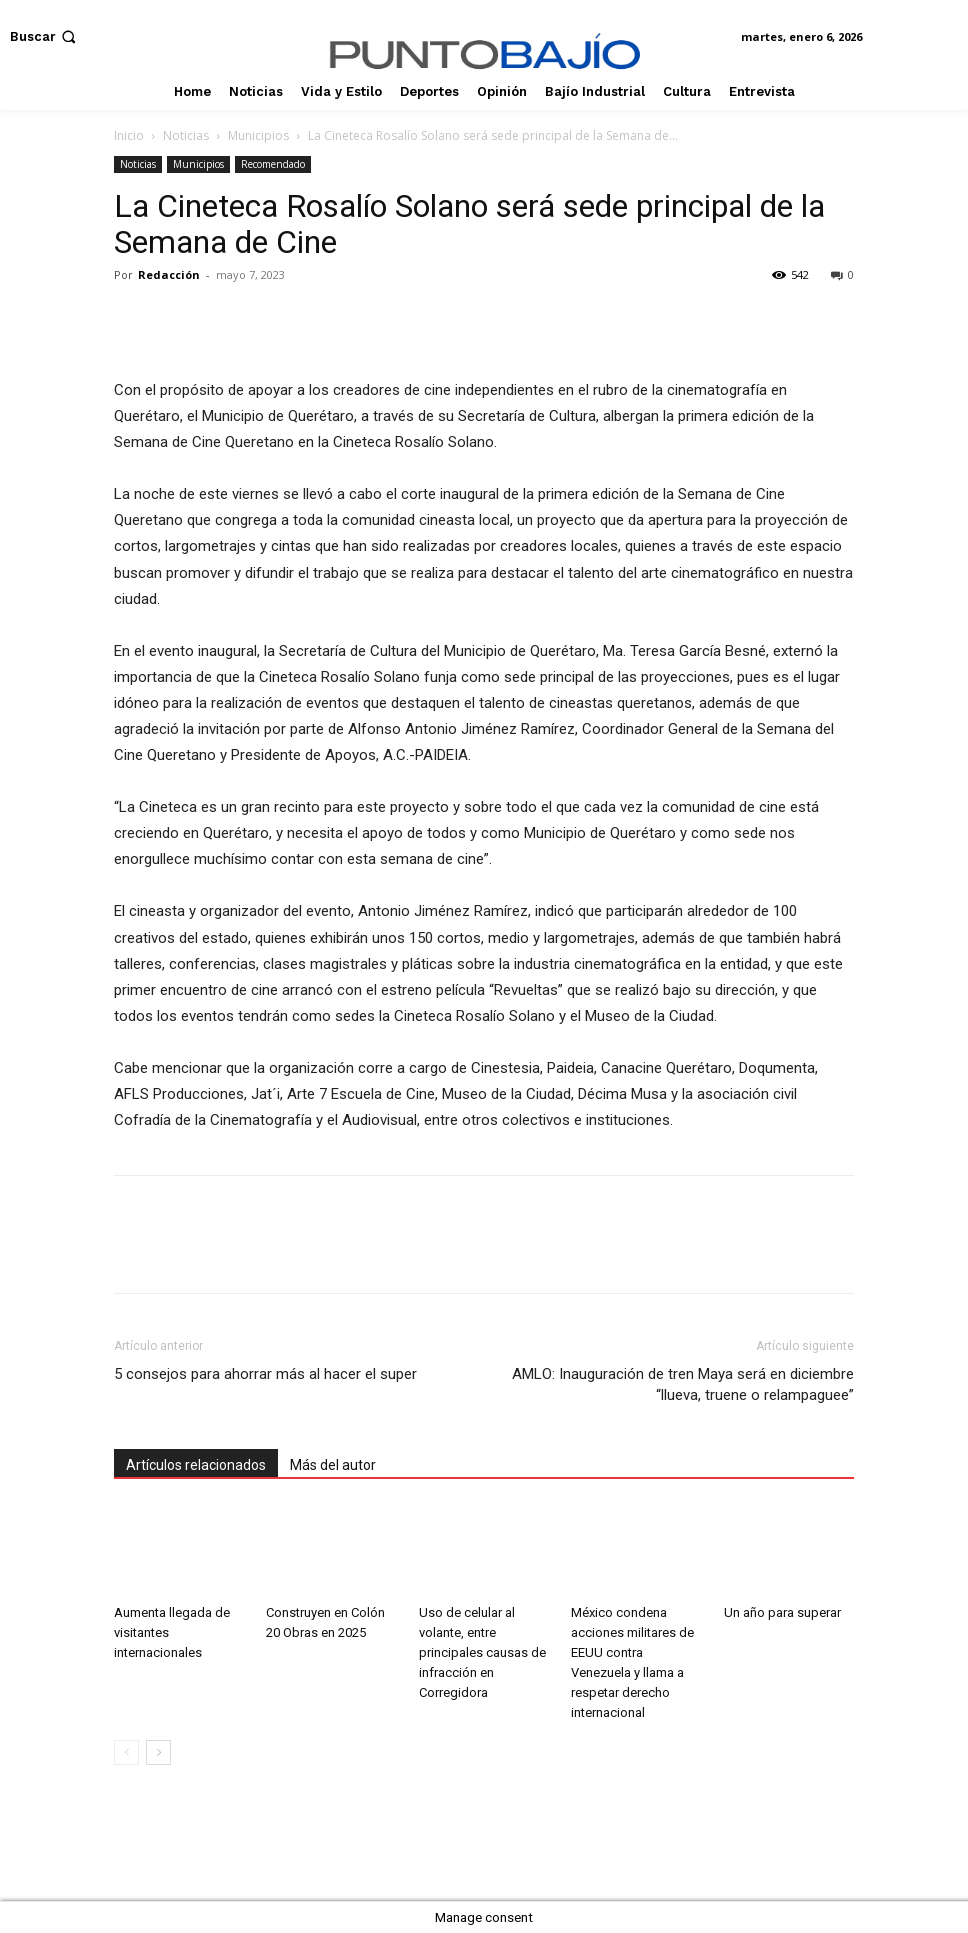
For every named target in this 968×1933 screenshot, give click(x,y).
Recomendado (273, 164)
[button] (45, 36)
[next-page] (158, 1752)
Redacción (169, 274)
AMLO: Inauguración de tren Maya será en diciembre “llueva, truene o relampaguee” (683, 1384)
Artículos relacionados (196, 1465)
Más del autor (333, 1465)
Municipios (258, 135)
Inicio (129, 135)
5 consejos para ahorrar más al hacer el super (267, 1374)
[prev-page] (126, 1752)
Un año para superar (782, 1612)
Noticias (186, 135)
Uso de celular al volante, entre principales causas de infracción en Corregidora (482, 1652)
